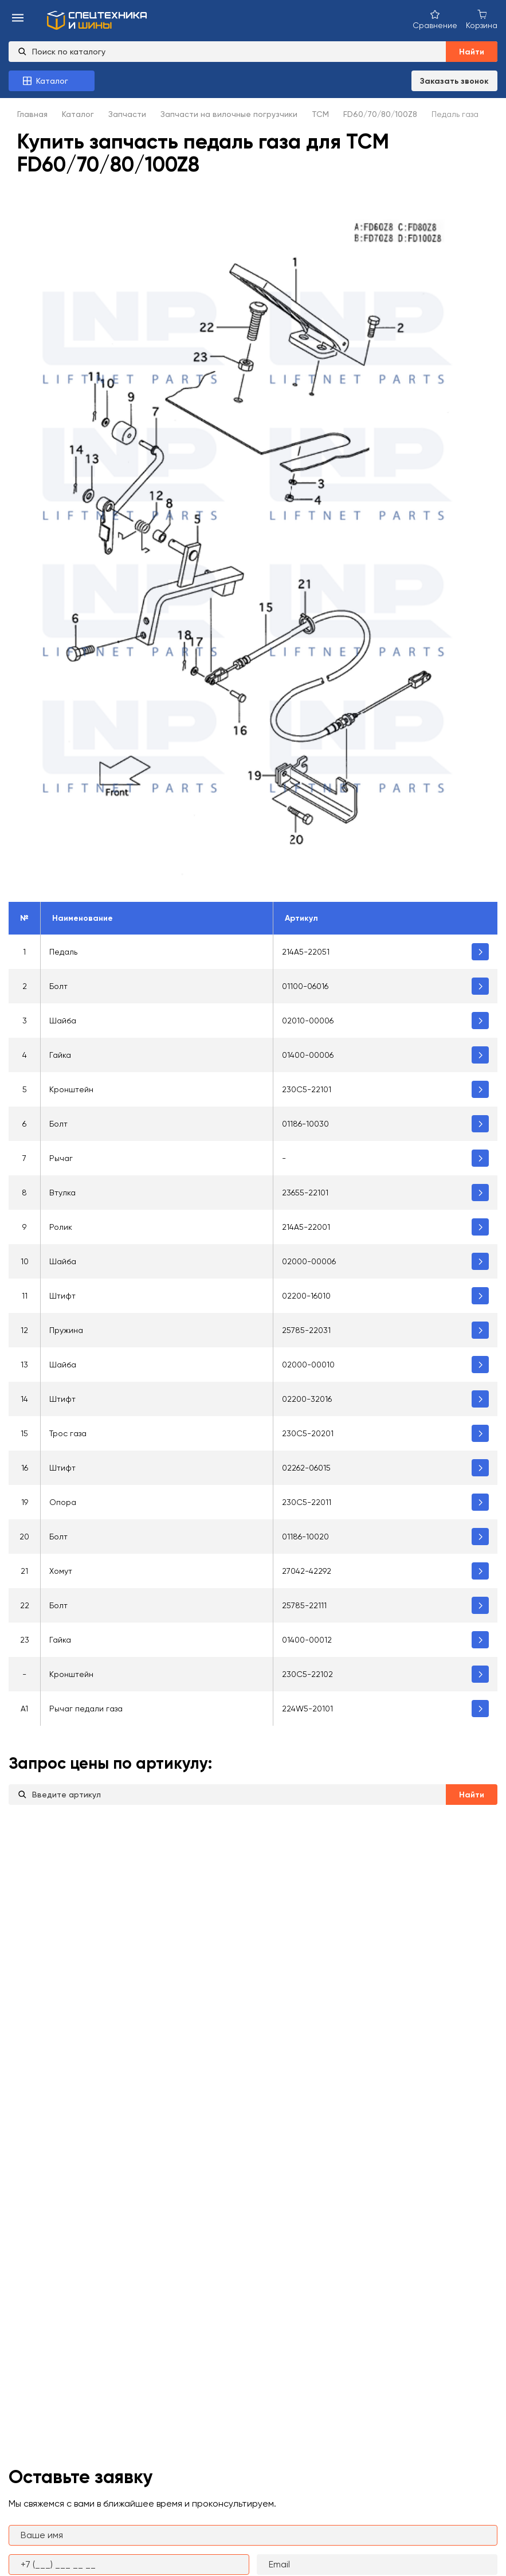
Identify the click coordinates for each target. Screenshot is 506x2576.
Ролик (60, 1227)
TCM (320, 114)
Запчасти (127, 114)
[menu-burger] (18, 18)
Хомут (60, 1571)
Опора (62, 1502)
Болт (58, 986)
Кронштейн (71, 1089)
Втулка (62, 1192)
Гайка (60, 1055)
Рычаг (61, 1158)
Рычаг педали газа (86, 1708)
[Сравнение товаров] (435, 18)
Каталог (78, 114)
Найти (471, 52)
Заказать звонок (454, 81)
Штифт (62, 1295)
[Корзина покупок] (481, 18)
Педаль (63, 951)
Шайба (62, 1020)
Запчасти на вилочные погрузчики (228, 114)
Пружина (66, 1330)
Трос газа (68, 1433)
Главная (32, 114)
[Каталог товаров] (52, 81)
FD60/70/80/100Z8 (380, 114)
